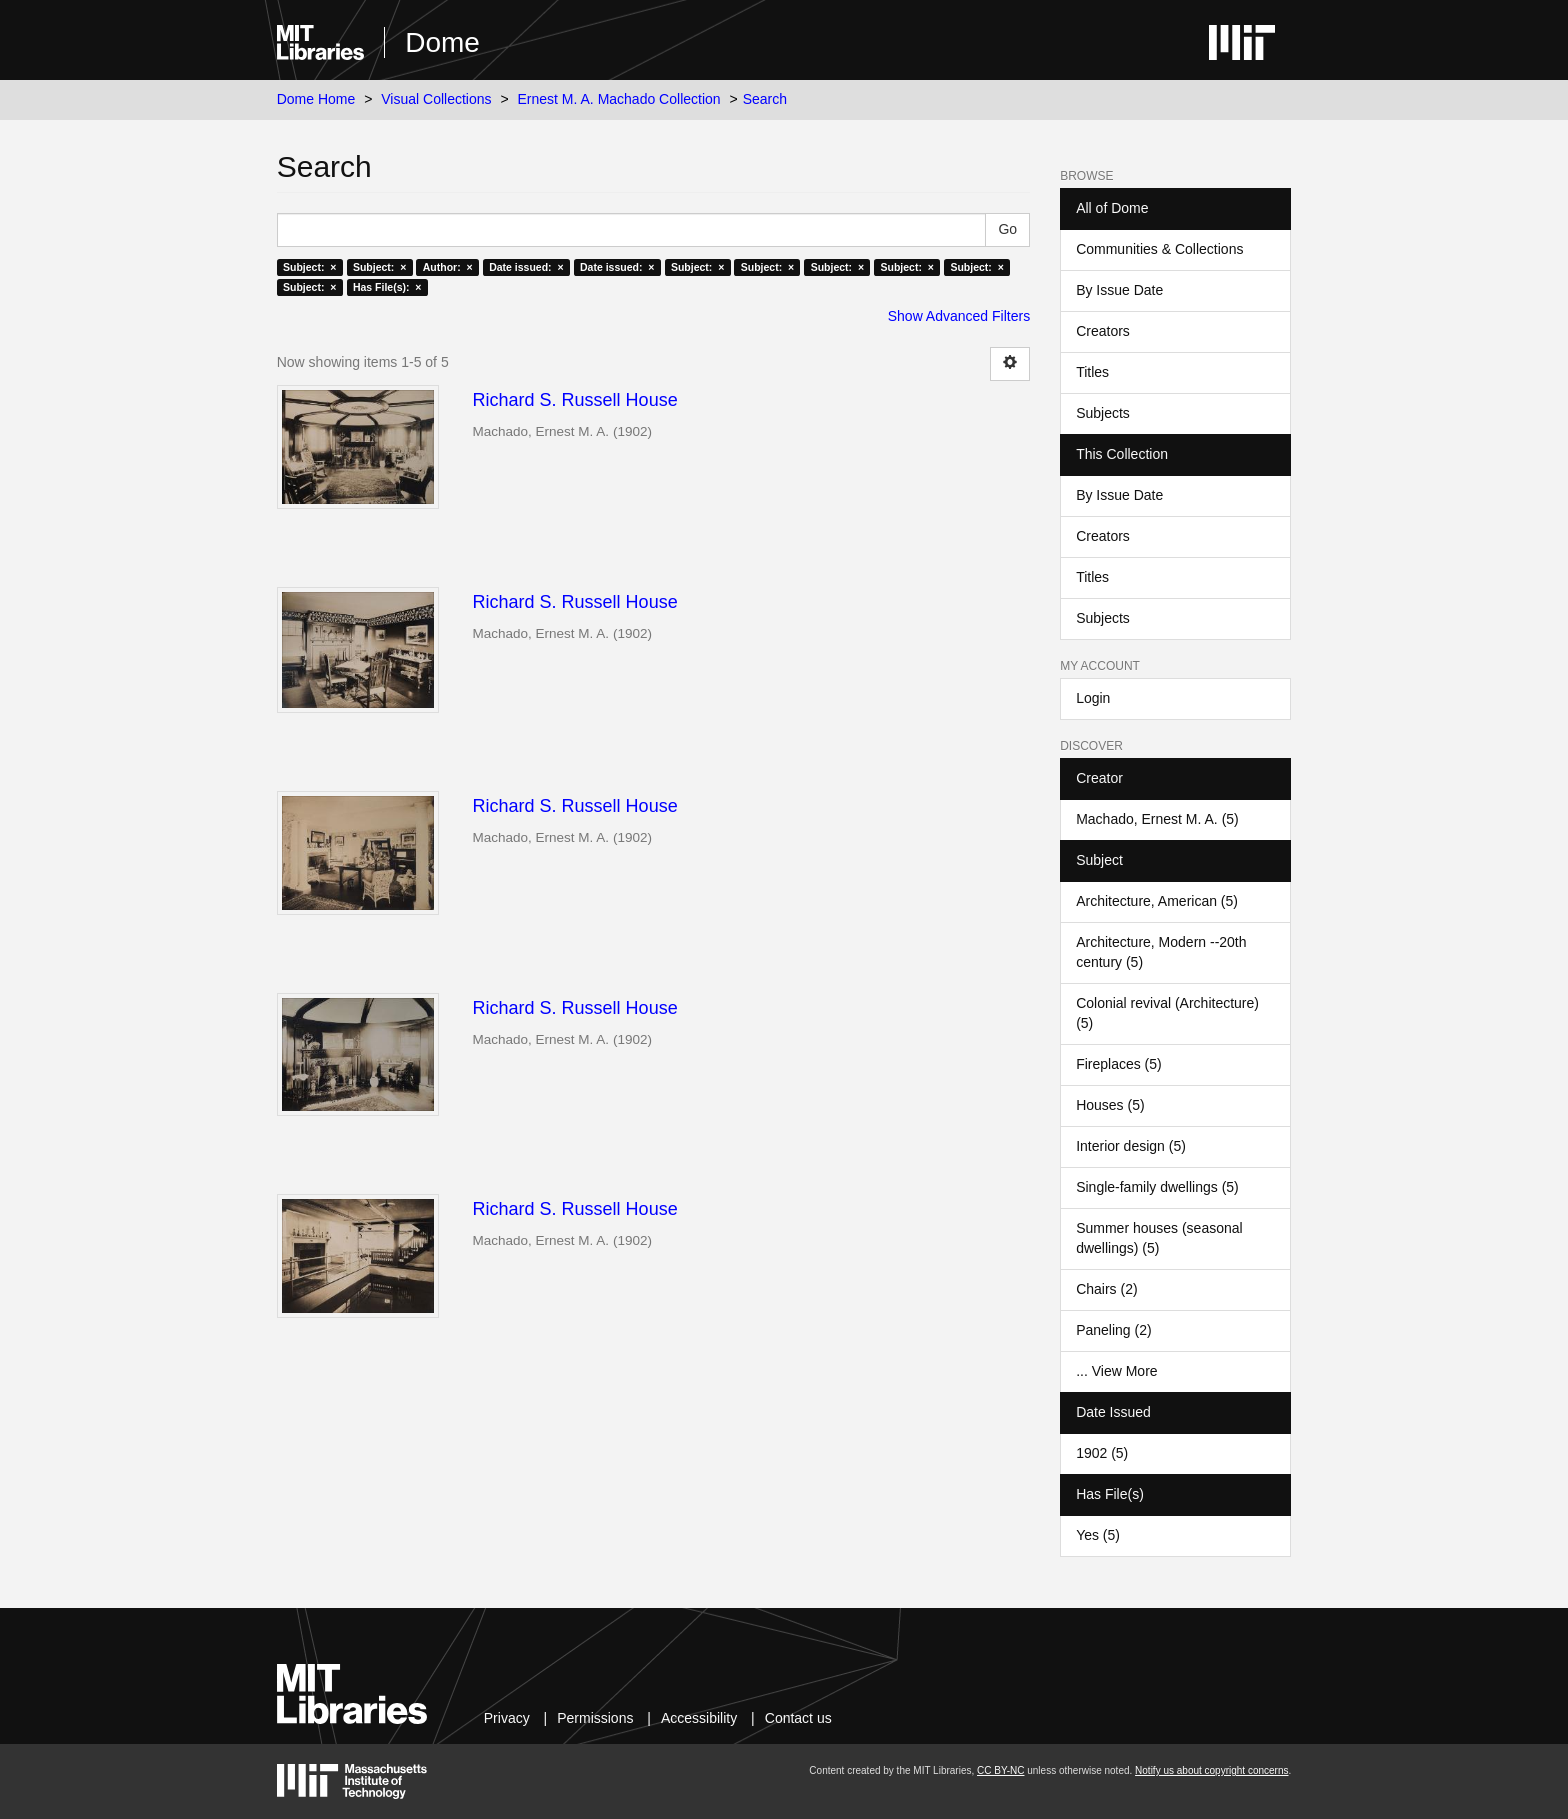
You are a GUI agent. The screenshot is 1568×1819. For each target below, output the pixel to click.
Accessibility (699, 1718)
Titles (1092, 372)
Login (1093, 698)
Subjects (1103, 413)
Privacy (507, 1718)
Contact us (798, 1718)
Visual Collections (436, 99)
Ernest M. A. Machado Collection (619, 99)
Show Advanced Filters (959, 316)
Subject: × (309, 267)
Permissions (595, 1718)
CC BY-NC (1000, 1770)
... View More (1116, 1371)
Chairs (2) (1106, 1289)
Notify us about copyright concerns (1211, 1770)
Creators (1103, 331)
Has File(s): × (387, 287)
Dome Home (316, 99)
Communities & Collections (1159, 249)
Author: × (448, 267)
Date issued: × (526, 267)
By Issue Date (1119, 290)
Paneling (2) (1114, 1330)
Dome (442, 42)
